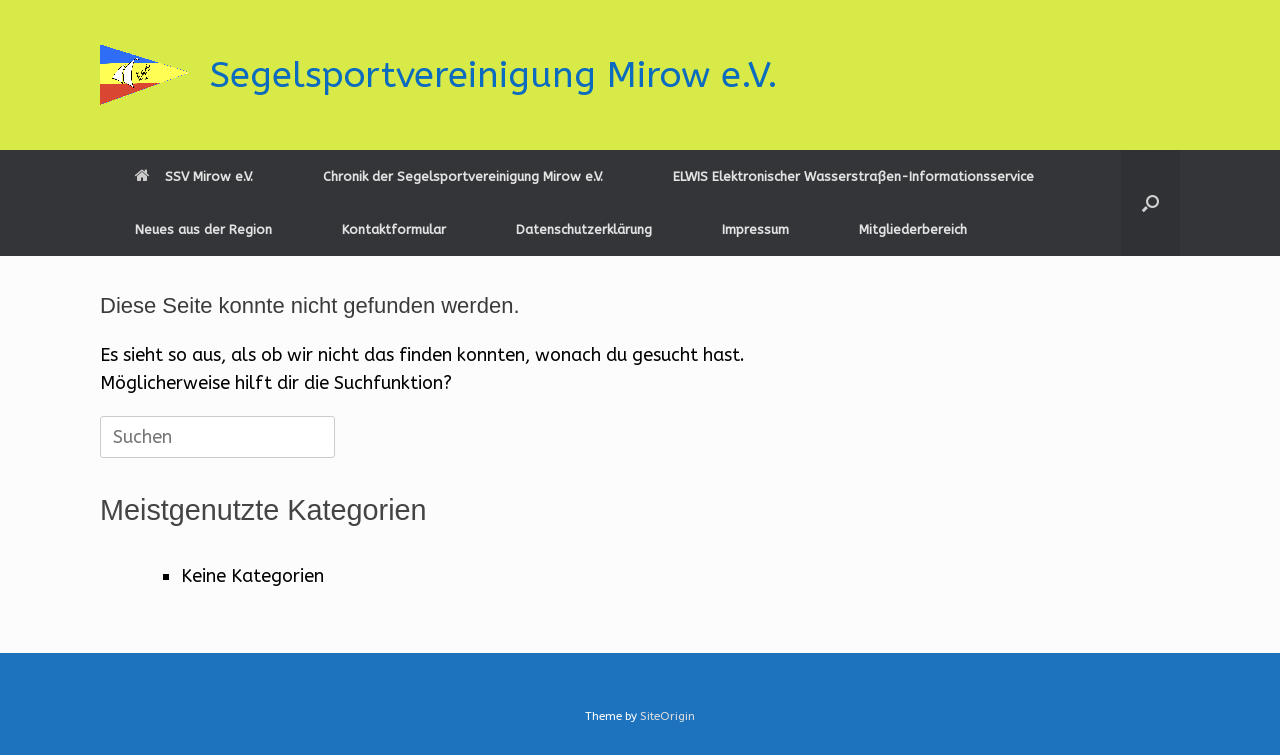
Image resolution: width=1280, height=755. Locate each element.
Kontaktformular (394, 229)
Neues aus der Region (203, 229)
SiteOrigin (667, 716)
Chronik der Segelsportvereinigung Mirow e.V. (463, 176)
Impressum (755, 229)
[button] (1150, 203)
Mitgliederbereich (913, 229)
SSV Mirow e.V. (194, 176)
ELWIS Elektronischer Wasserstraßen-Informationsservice (853, 176)
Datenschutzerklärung (584, 229)
